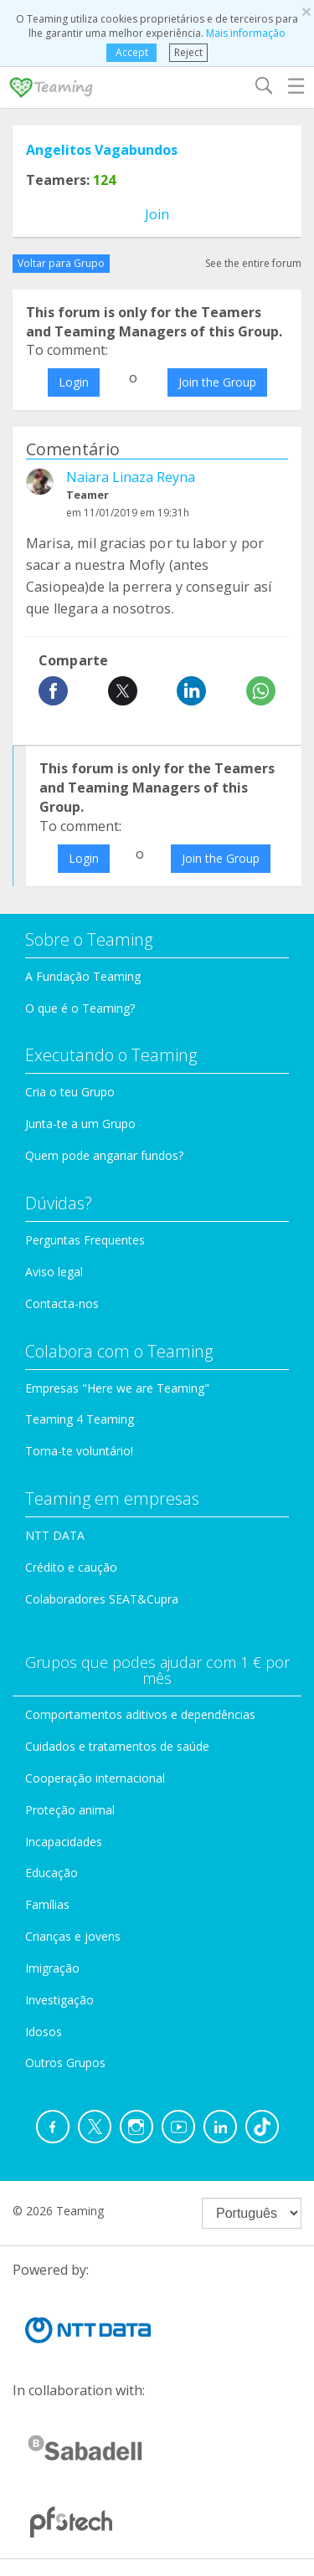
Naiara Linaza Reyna (130, 477)
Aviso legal (54, 1272)
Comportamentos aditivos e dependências (140, 1714)
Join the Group (217, 382)
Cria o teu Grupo (70, 1092)
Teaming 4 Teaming (79, 1419)
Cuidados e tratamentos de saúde (117, 1746)
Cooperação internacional (95, 1778)
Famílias (47, 1904)
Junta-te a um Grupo (80, 1123)
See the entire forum (253, 263)
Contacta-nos (62, 1303)
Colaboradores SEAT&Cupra (101, 1599)
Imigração (52, 1968)
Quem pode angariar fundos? (104, 1155)
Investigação (59, 2000)
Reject (188, 52)
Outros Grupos (65, 2063)
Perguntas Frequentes (85, 1240)
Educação (51, 1873)
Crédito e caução (71, 1567)
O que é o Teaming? (80, 1008)
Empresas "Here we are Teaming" (117, 1388)
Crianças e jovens (73, 1936)
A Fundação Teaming (83, 976)
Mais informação (246, 33)
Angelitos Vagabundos (102, 150)
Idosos (43, 2032)
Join (157, 214)
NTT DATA (55, 1535)
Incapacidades (63, 1842)
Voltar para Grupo (61, 263)
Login (74, 382)
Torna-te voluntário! (79, 1451)
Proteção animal (70, 1810)
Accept (132, 52)
